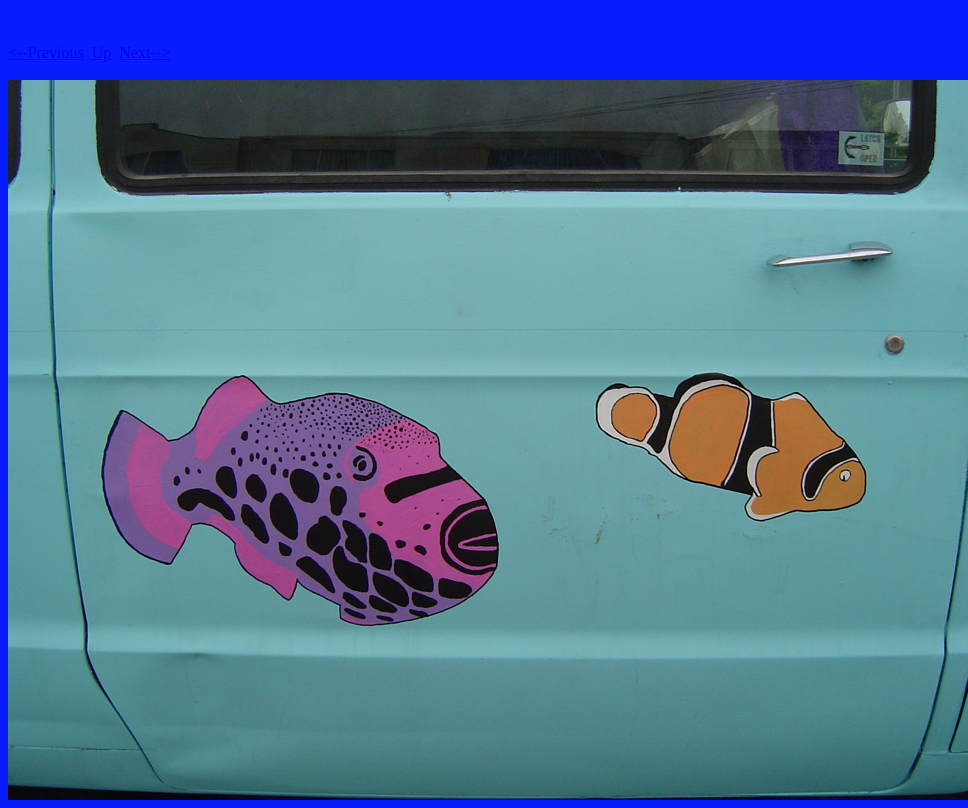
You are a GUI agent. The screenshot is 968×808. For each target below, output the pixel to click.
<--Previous (46, 52)
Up (102, 52)
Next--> (144, 52)
